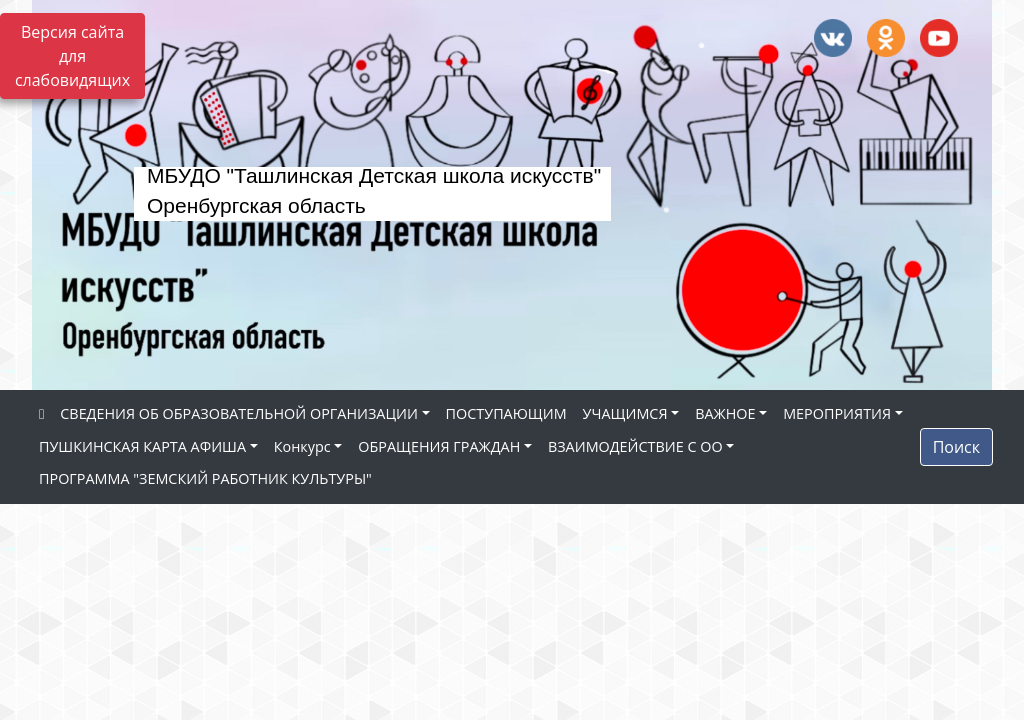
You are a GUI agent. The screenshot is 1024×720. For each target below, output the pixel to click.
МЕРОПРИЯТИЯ (837, 413)
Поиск (956, 447)
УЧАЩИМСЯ (625, 413)
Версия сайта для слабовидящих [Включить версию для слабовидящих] (72, 56)
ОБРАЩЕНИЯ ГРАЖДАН (439, 446)
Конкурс (302, 446)
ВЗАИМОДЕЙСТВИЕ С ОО (635, 446)
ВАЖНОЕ (725, 413)
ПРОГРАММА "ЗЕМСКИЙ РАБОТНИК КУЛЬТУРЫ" (205, 478)
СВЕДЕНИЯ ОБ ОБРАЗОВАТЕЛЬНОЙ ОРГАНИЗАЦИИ (239, 413)
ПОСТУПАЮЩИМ (506, 413)
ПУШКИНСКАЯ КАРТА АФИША (142, 446)
